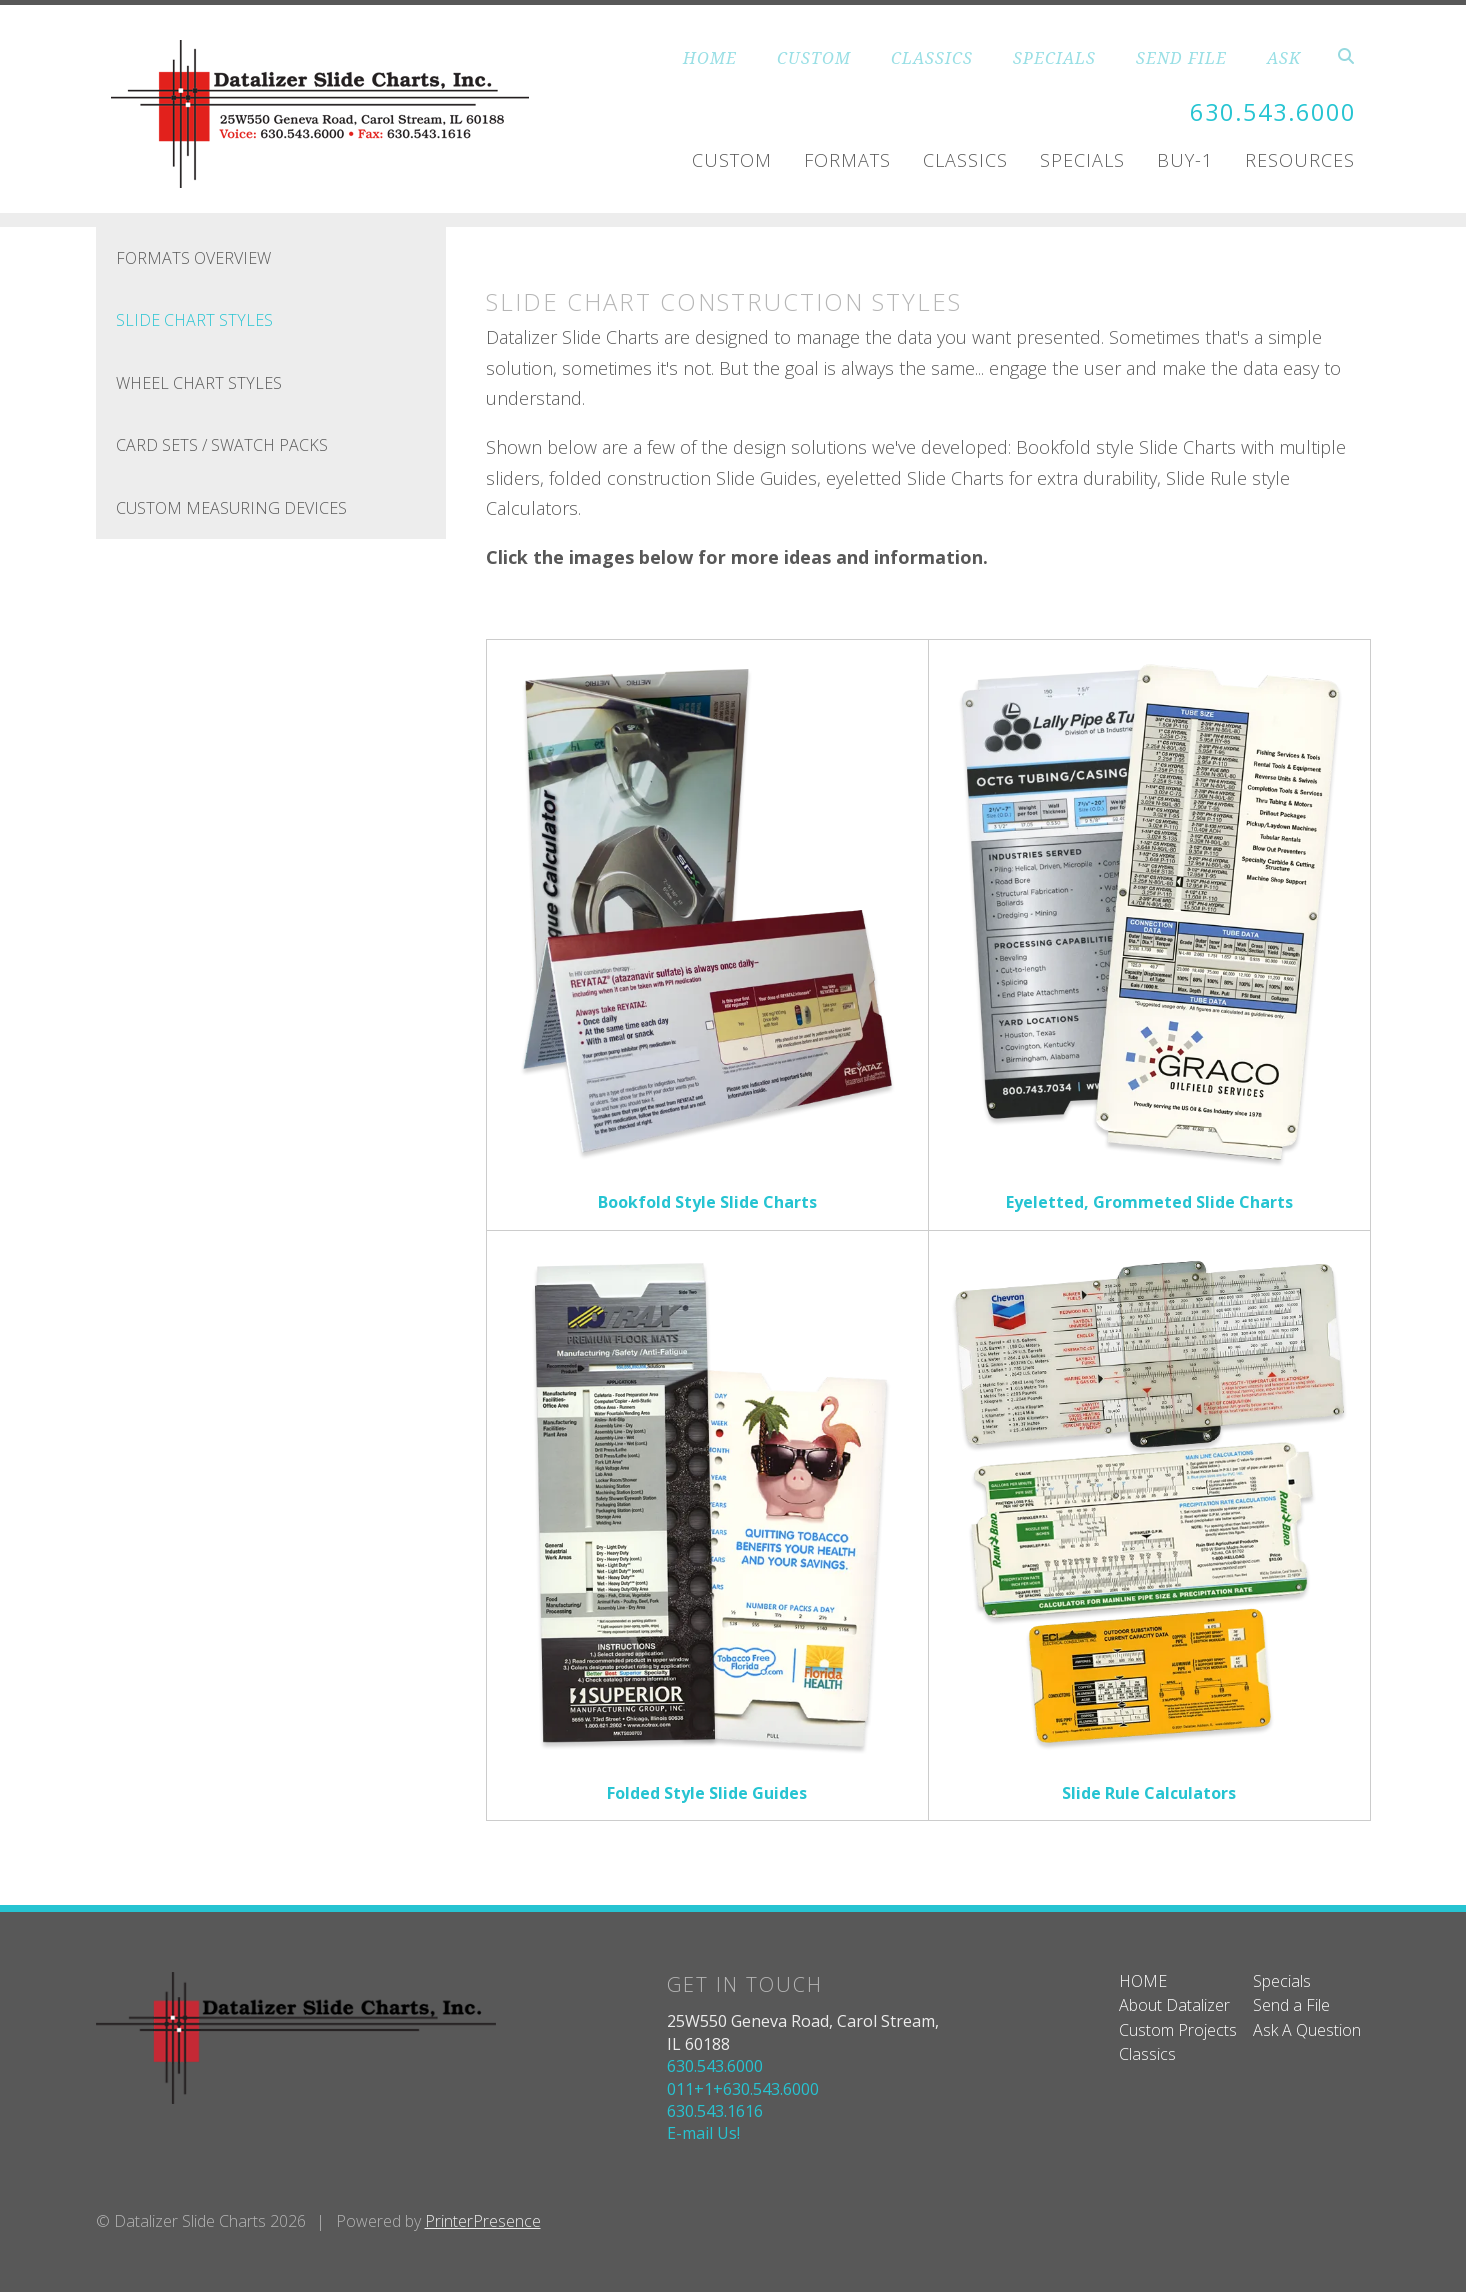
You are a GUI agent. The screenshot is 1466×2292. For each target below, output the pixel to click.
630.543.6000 (1273, 112)
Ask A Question (1307, 2030)
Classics (965, 159)
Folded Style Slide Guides (707, 1793)
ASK (1284, 58)
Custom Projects (1178, 2030)
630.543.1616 (715, 2111)
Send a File (1291, 2005)
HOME (710, 58)
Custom (732, 159)
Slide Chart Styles (194, 320)
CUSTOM (814, 58)
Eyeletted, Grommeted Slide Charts (1149, 1202)
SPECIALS (1054, 58)
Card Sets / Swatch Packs (222, 445)
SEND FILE (1181, 58)
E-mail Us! (703, 2133)
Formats (847, 159)
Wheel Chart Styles (199, 383)
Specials (1082, 159)
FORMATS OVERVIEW (193, 258)
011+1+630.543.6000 (743, 2089)
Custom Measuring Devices (231, 508)
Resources (1300, 159)
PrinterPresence (483, 2221)
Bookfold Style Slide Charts (707, 1202)
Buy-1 (1185, 159)
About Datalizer (1174, 2005)
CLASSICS (932, 58)
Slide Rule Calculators (1149, 1793)
